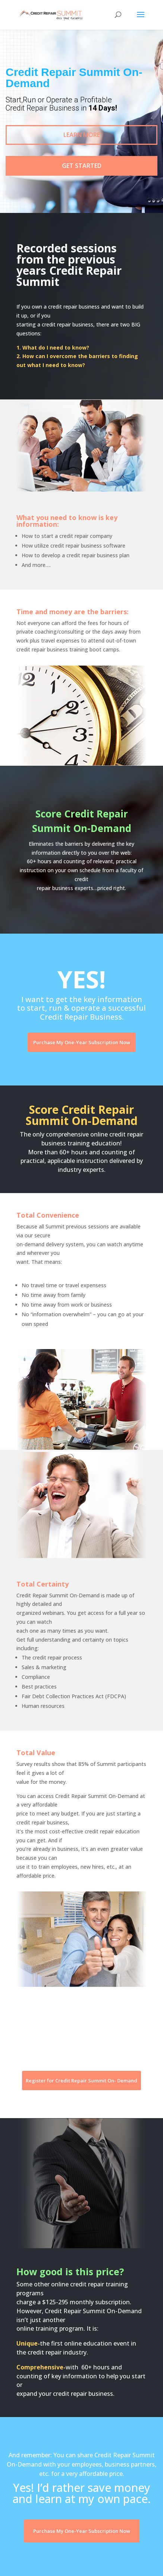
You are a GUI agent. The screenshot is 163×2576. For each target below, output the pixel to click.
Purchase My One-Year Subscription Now (81, 1042)
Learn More (81, 135)
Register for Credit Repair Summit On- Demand (81, 2080)
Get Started (81, 166)
